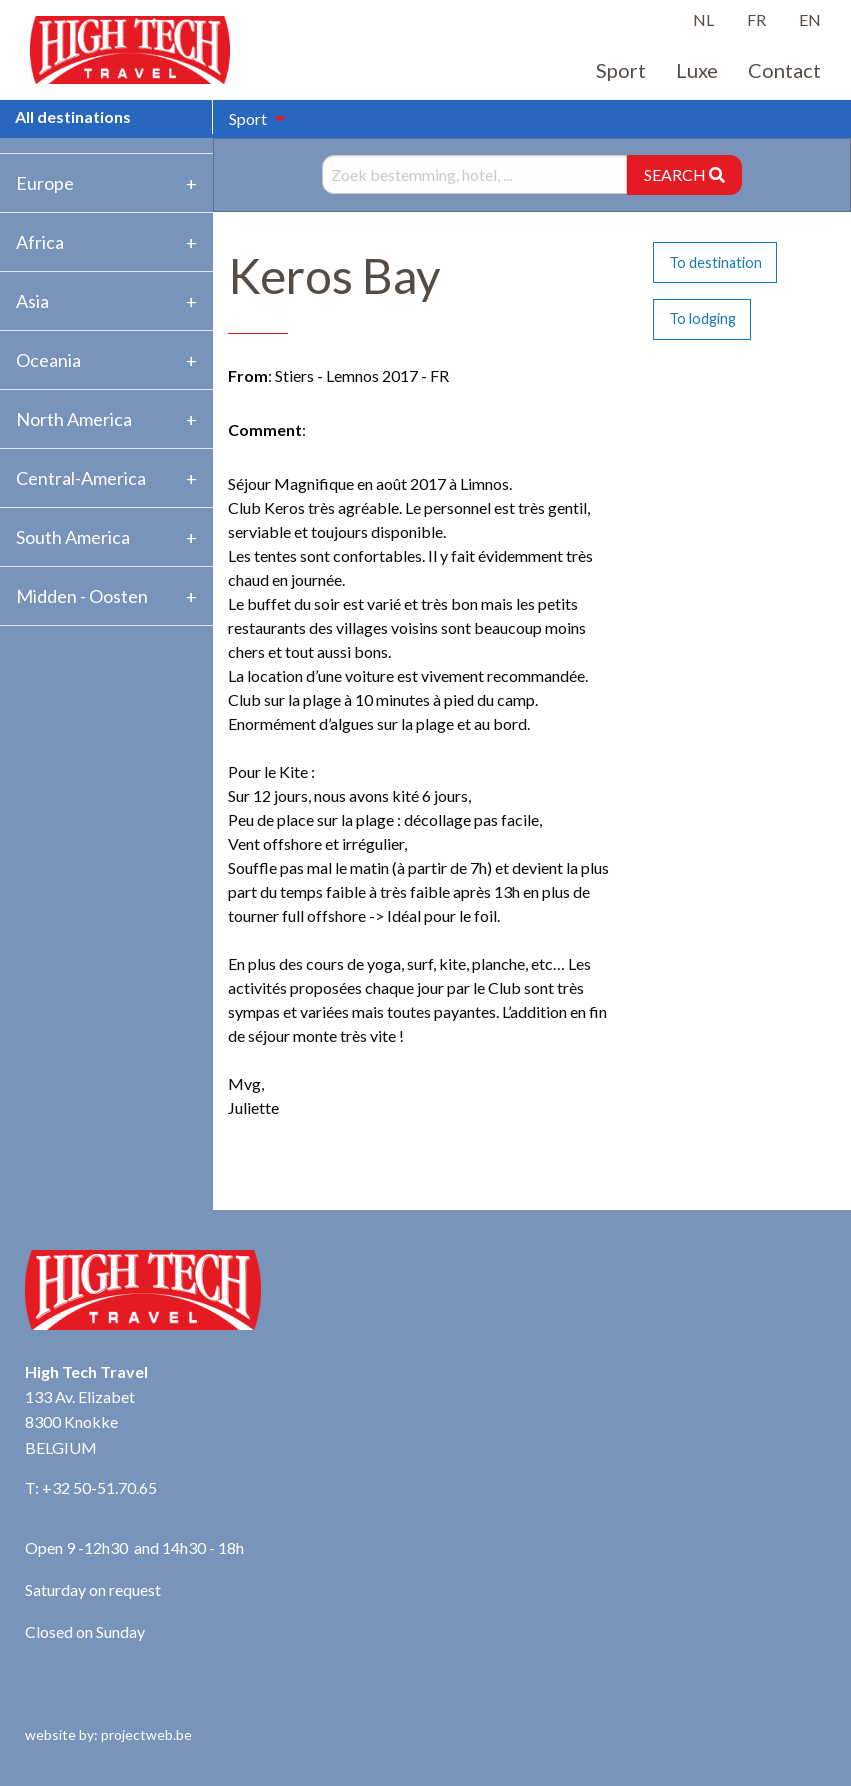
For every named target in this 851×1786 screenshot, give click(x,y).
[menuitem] (252, 119)
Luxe (697, 70)
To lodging (702, 318)
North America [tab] (74, 419)
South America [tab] (73, 537)
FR (756, 19)
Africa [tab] (40, 242)
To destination (715, 262)
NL (703, 19)
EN (810, 19)
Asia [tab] (32, 301)
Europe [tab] (45, 183)
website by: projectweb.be (108, 1734)
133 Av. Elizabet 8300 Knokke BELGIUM (80, 1422)
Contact (784, 70)
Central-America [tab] (81, 478)
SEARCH (684, 174)
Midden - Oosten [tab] (82, 596)
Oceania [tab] (48, 360)
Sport (621, 70)
